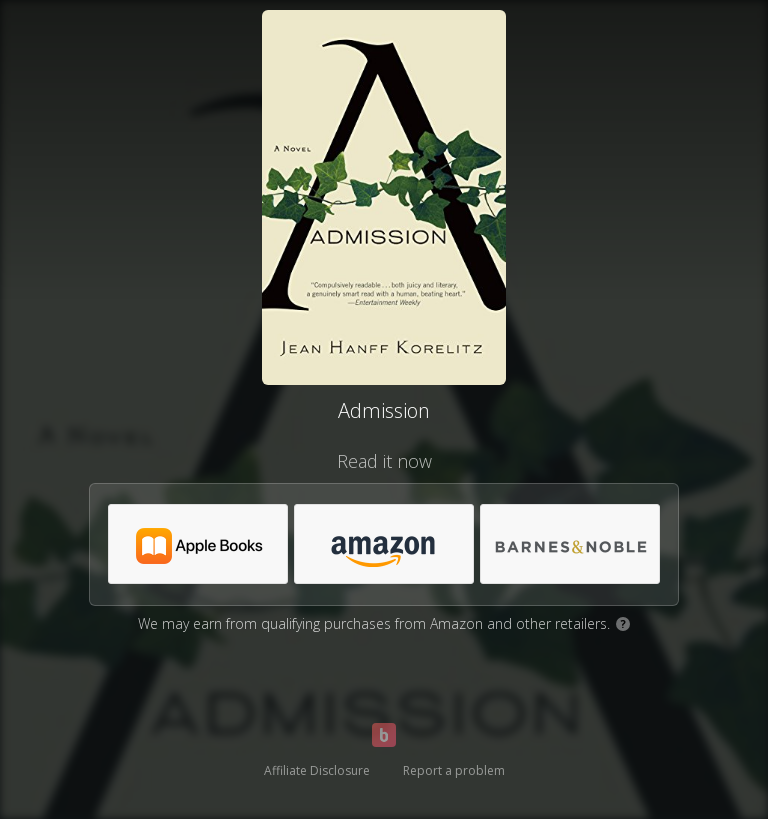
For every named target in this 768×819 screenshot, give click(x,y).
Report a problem (454, 770)
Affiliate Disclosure (317, 770)
